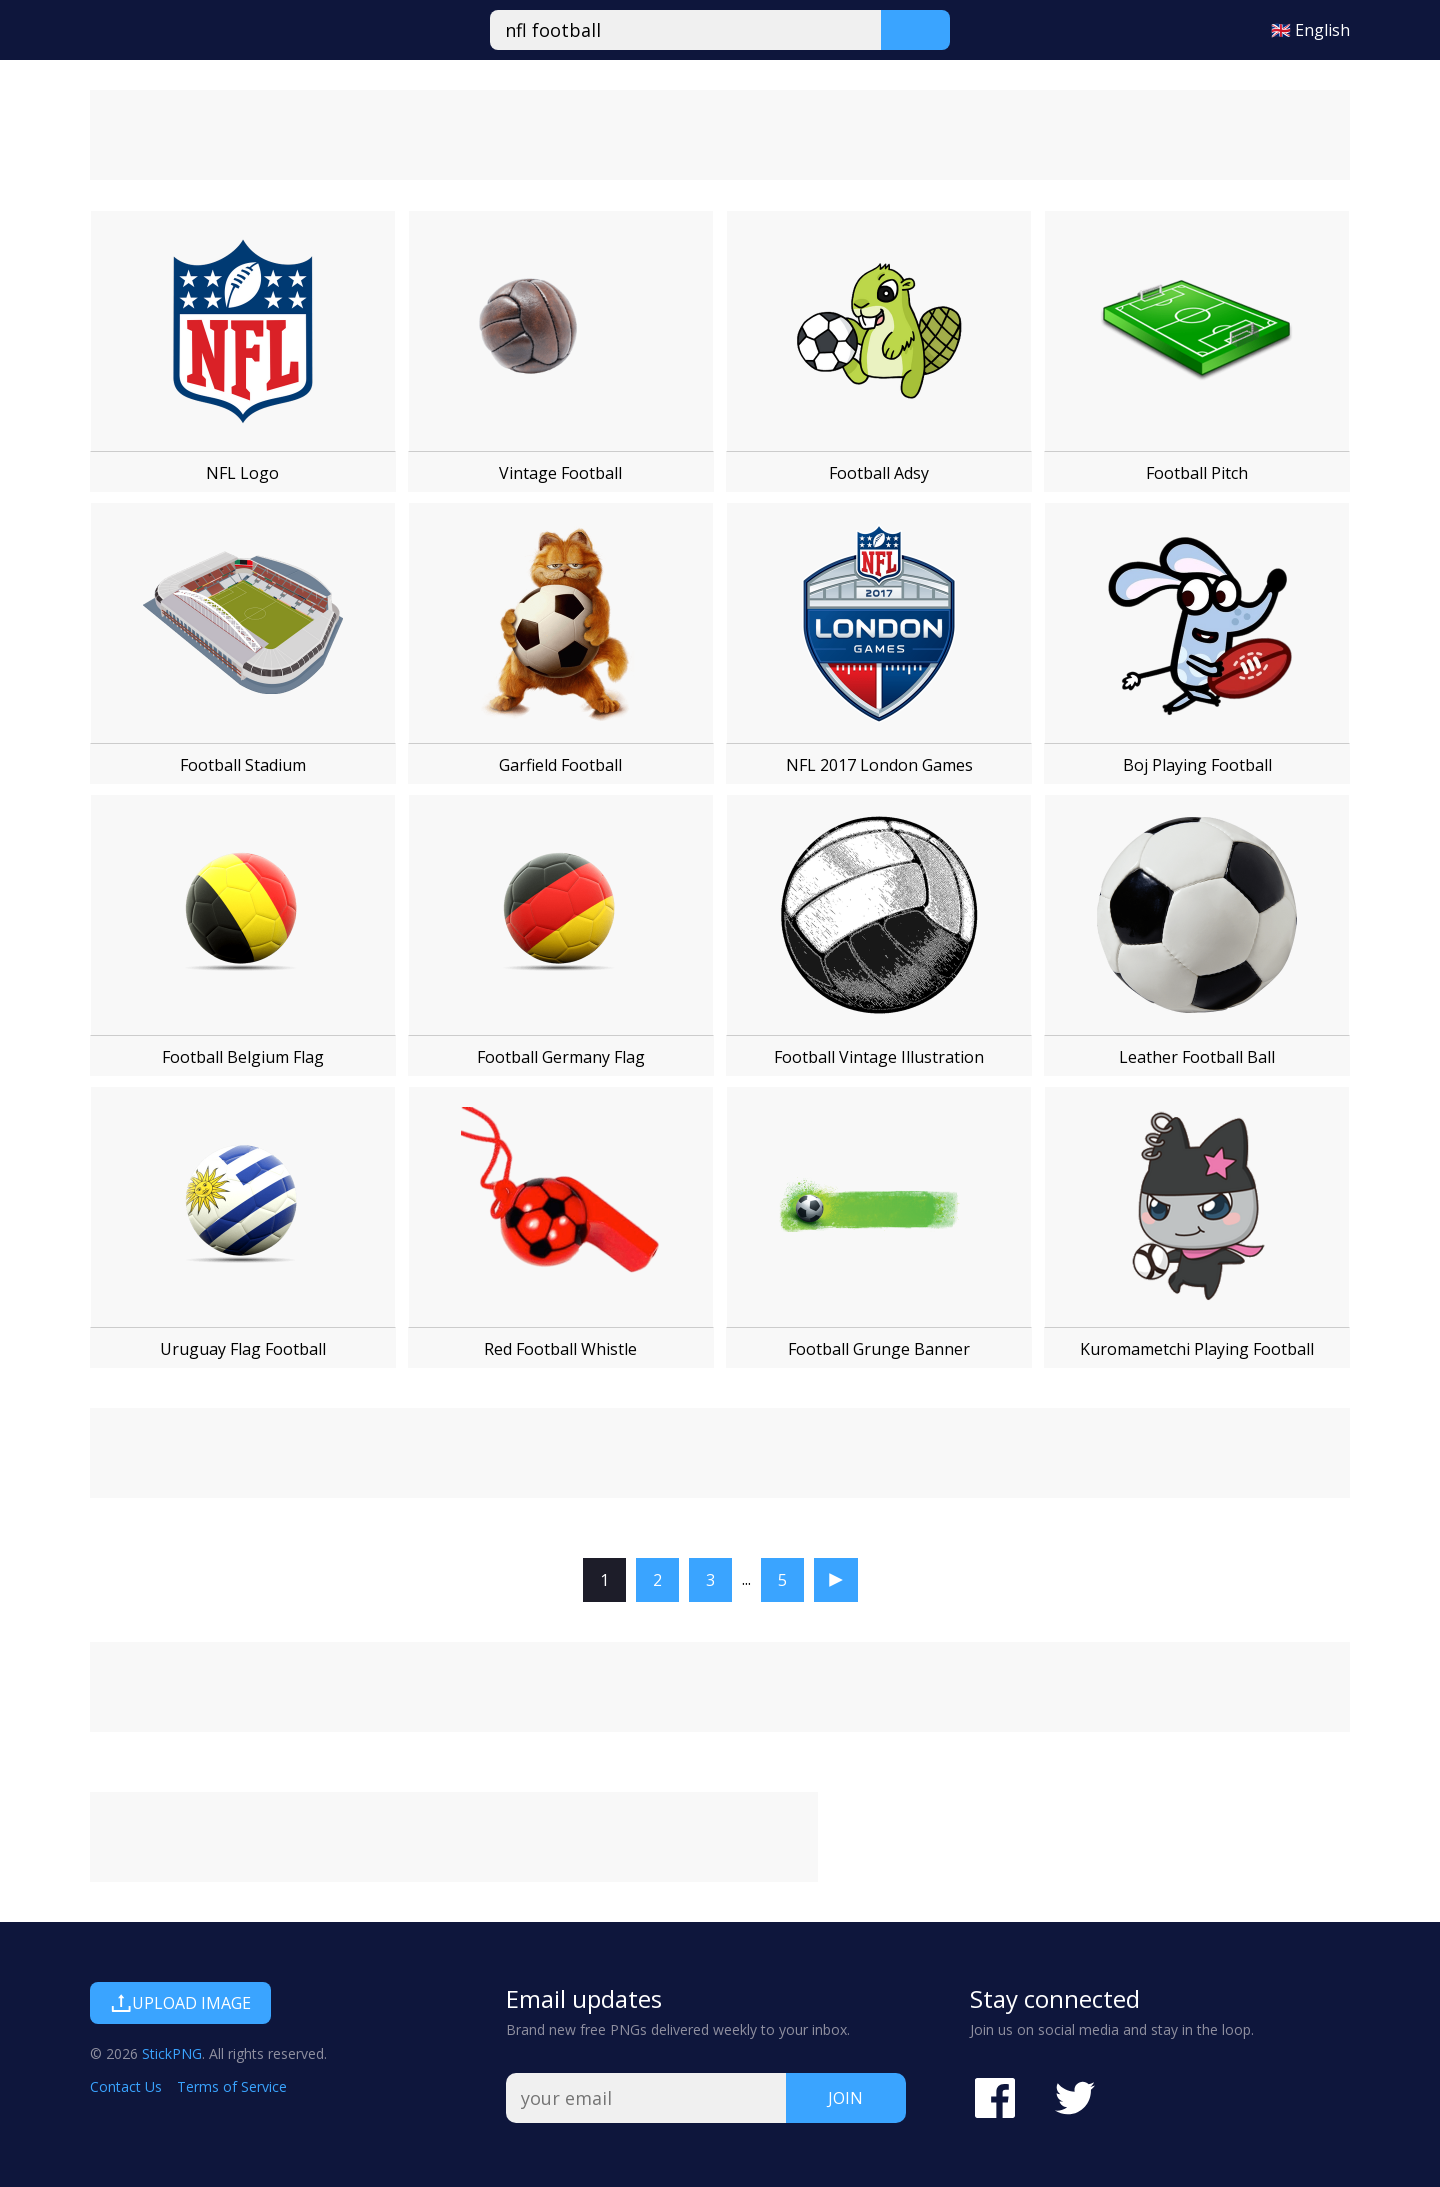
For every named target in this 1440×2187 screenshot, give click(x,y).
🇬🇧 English (1310, 30)
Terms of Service (232, 2086)
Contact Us (126, 2086)
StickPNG (172, 2053)
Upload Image (180, 2003)
